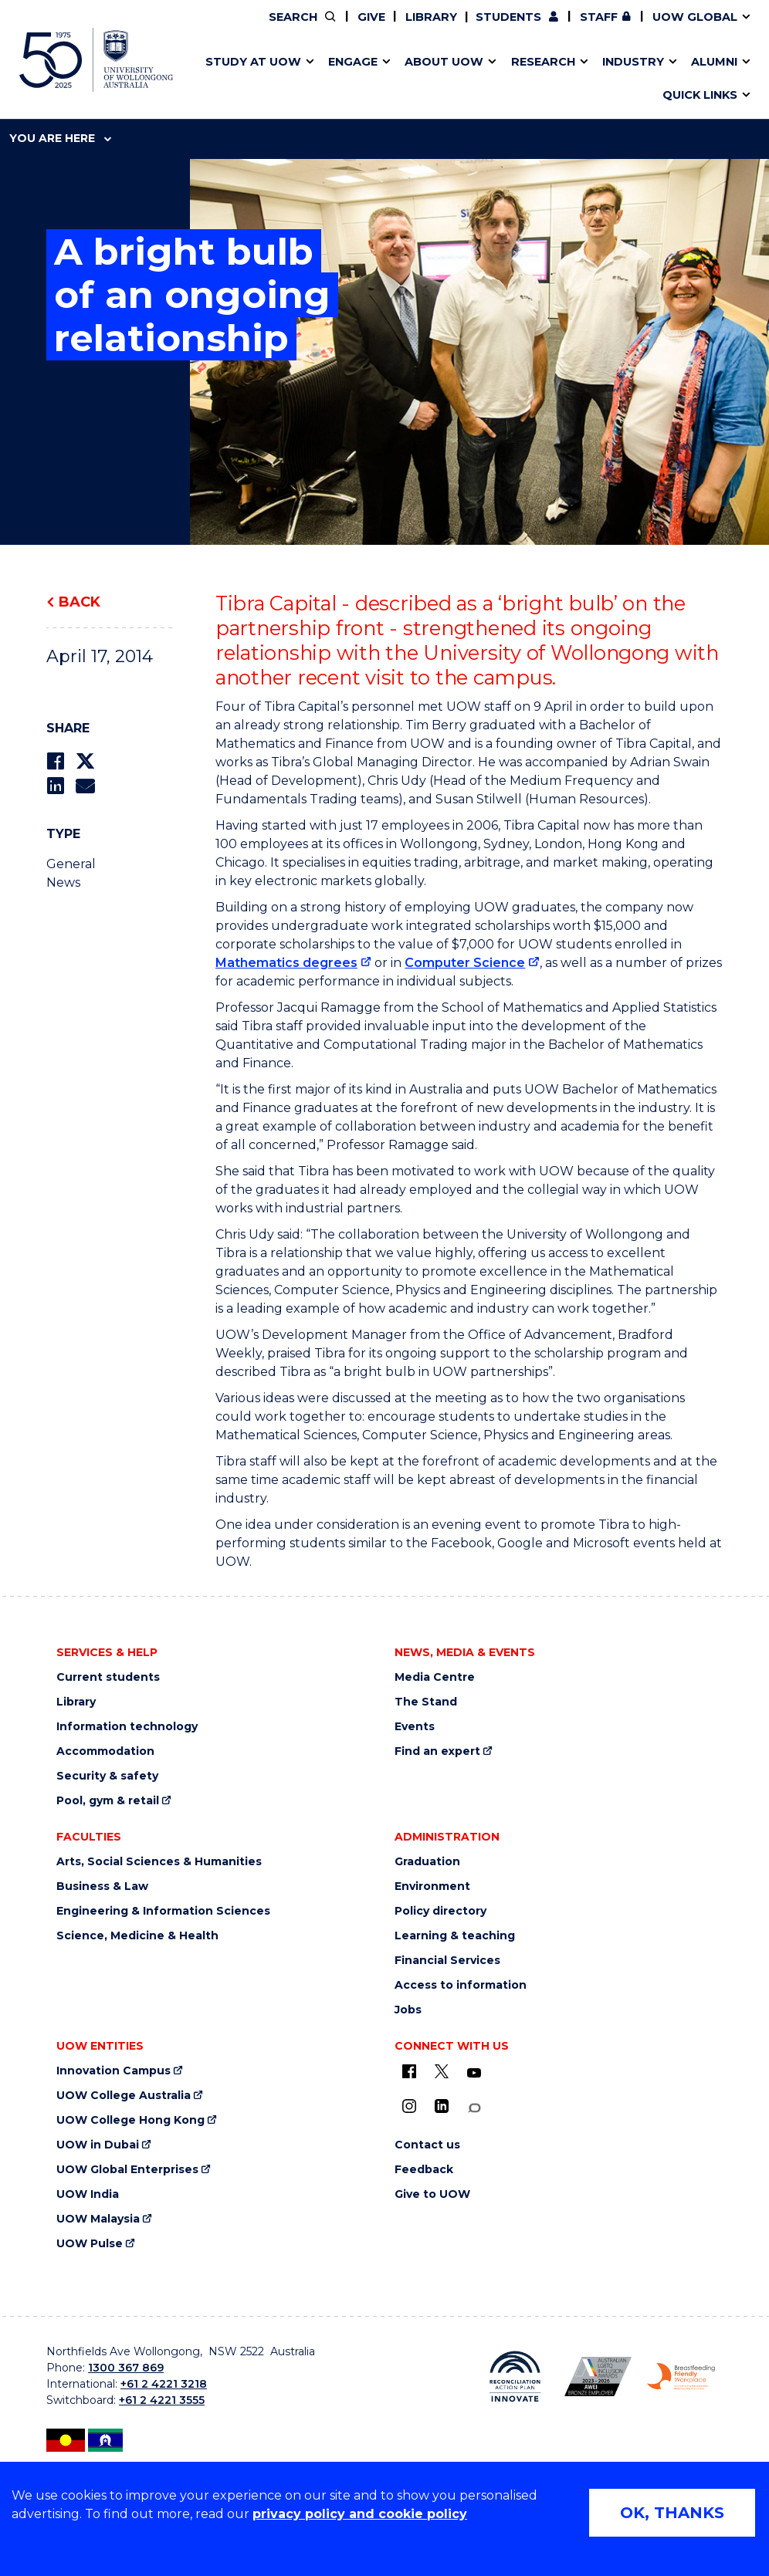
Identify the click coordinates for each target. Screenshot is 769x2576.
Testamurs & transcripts (343, 79)
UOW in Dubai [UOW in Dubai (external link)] (97, 2145)
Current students (108, 1677)
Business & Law (102, 1886)
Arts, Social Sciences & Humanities (159, 1861)
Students (508, 17)
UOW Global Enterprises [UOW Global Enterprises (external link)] (127, 2169)
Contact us (563, 79)
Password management (368, 79)
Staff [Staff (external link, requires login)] (599, 17)
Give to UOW (432, 2194)
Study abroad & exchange (349, 79)
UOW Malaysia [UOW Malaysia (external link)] (98, 2219)
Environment (432, 1886)
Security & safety (107, 1776)
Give (371, 17)
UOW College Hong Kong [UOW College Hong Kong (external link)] (130, 2120)
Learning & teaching (455, 1935)
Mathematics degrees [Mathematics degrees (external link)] (286, 962)
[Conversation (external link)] (474, 2108)
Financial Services (447, 1960)
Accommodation (105, 1751)
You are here (60, 138)
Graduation (427, 1861)
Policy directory (440, 1911)
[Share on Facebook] (55, 761)
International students (592, 79)
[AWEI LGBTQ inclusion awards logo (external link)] (598, 2376)
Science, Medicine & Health (137, 1935)
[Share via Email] (85, 786)
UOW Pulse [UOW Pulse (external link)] (89, 2243)
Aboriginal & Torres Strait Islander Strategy (384, 79)
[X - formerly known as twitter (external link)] (441, 2071)
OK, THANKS (672, 2512)
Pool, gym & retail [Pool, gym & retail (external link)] (107, 1800)
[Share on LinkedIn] (55, 786)
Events (415, 1726)
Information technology (127, 1726)
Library (431, 17)
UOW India (87, 2194)
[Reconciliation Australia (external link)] (515, 2376)
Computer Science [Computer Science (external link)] (465, 962)
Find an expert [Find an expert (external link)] (437, 1751)
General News (71, 873)
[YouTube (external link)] (474, 2073)
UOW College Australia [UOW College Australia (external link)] (123, 2095)
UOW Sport (357, 79)
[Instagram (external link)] (409, 2106)
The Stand (426, 1702)
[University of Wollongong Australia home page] (96, 59)
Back (79, 601)
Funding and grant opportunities (380, 79)
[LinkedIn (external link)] (441, 2106)
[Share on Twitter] (85, 761)
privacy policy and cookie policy (359, 2514)
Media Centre (435, 1677)
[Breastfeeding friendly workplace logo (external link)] (681, 2376)
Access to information (461, 1985)
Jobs (408, 2010)
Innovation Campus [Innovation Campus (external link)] (113, 2070)
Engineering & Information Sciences (163, 1911)
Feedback (424, 2169)
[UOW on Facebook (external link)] (409, 2071)
